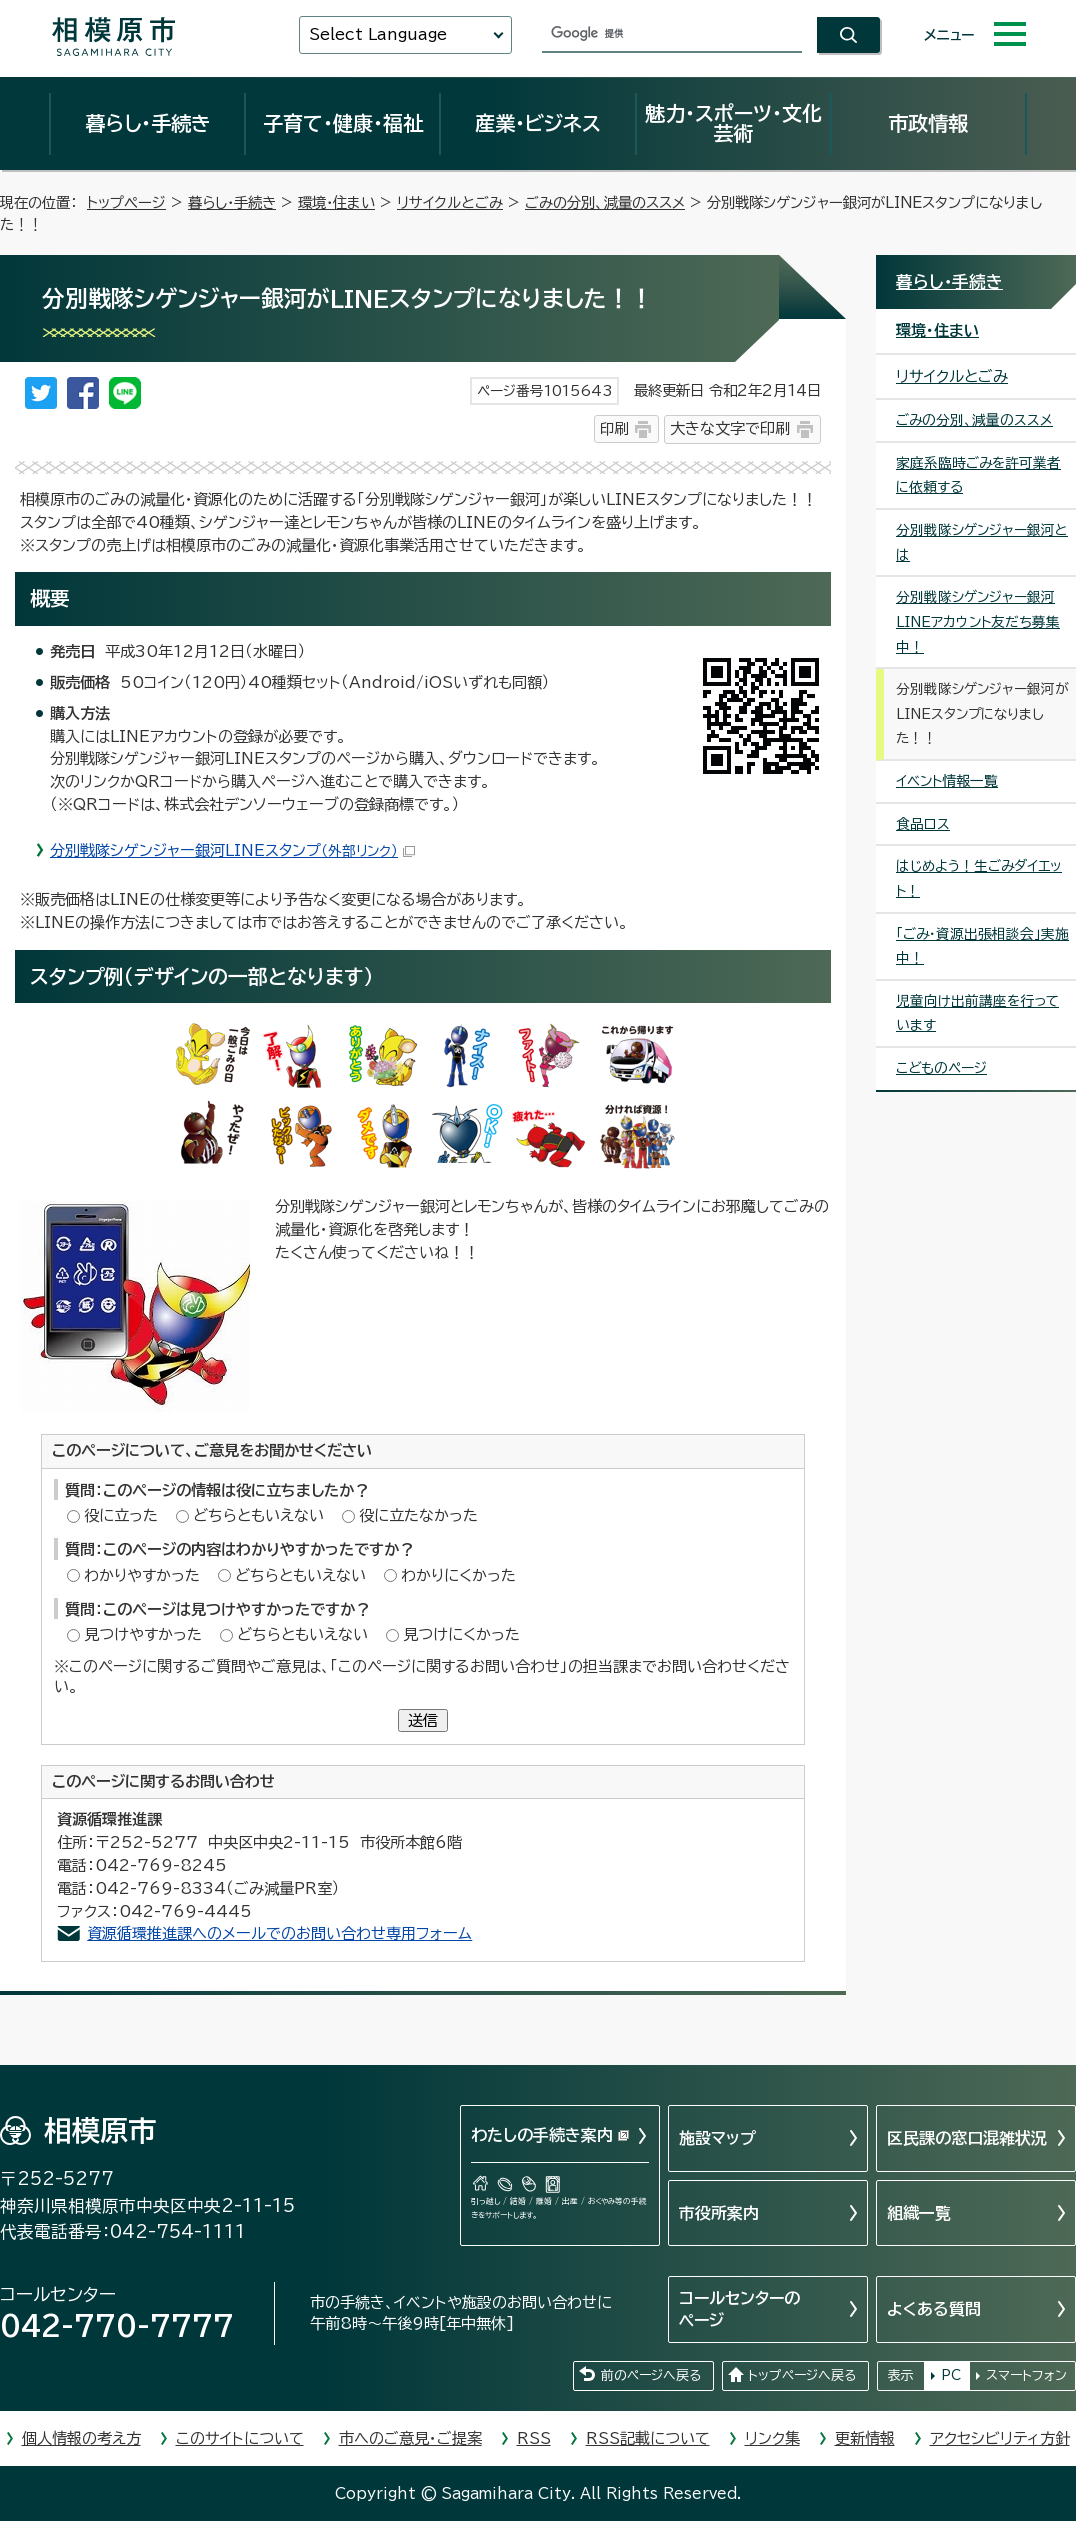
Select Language (378, 34)
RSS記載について (648, 2438)
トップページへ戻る (802, 2375)
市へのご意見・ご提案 (410, 2438)
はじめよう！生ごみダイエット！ (979, 878)
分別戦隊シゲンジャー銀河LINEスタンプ (232, 850)
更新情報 (865, 2438)
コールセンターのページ (739, 2309)
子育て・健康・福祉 (343, 123)
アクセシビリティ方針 (1000, 2438)
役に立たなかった (418, 1515)
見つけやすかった (143, 1634)
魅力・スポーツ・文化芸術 (733, 123)
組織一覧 (919, 2213)
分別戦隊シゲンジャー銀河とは (982, 542)
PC (951, 2375)
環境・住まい (336, 202)
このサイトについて (240, 2438)
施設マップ (717, 2138)
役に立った (121, 1515)
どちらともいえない (258, 1515)
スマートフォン (1026, 2375)
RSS (534, 2438)
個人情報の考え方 (81, 2438)
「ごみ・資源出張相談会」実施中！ (982, 946)
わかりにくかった (458, 1575)
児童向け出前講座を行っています (977, 1013)
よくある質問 (934, 2309)
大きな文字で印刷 (730, 428)
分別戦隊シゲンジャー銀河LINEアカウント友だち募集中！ (978, 621)
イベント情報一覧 (947, 781)
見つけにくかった (461, 1634)
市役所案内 (719, 2213)
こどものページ (941, 1068)
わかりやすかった (142, 1575)
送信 (423, 1720)
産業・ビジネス (538, 123)
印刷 (614, 428)
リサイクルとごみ (450, 202)
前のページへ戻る (651, 2375)
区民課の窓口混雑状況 (967, 2138)
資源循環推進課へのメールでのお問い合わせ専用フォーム (279, 1933)
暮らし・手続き (148, 123)
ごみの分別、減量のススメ (605, 202)
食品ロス (923, 824)
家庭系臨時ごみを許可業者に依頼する (978, 475)
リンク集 (772, 2438)
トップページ (126, 202)
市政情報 (928, 123)
